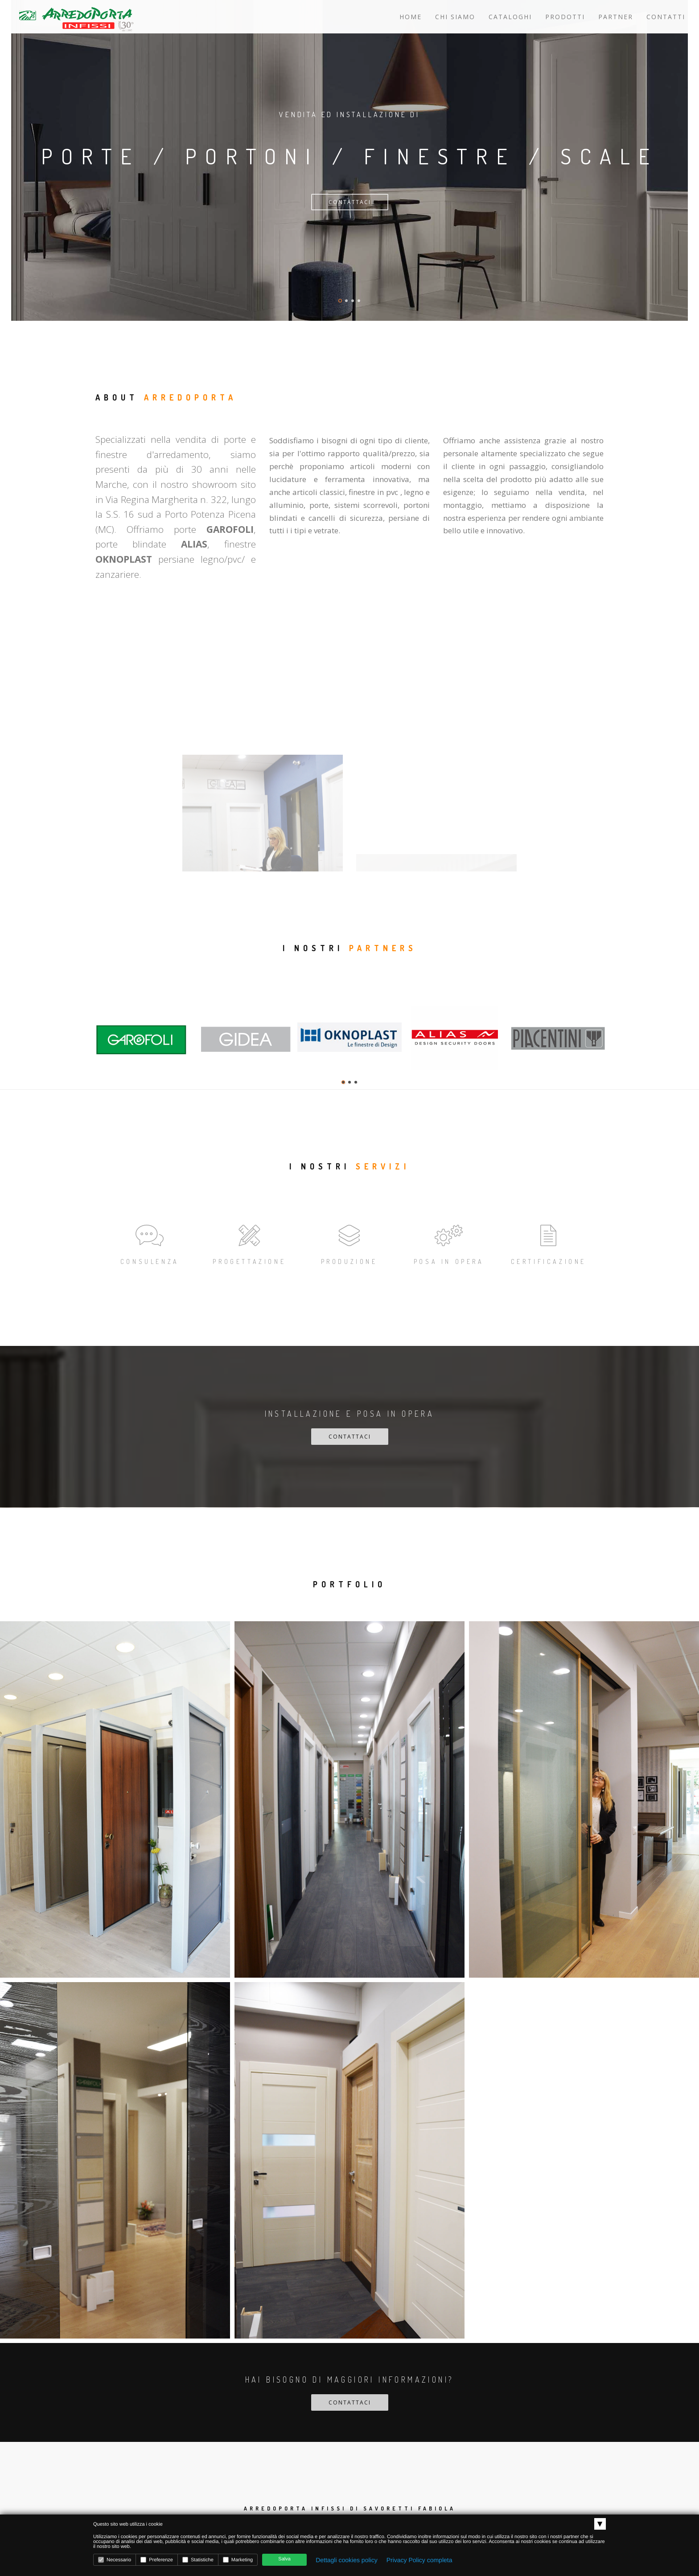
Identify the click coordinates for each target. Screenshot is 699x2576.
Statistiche (198, 2560)
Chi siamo (455, 16)
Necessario (114, 2560)
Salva (284, 2559)
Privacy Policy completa (419, 2560)
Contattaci (350, 202)
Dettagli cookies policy (347, 2560)
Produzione (349, 1243)
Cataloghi (510, 16)
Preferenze (156, 2560)
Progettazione (249, 1243)
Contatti (665, 16)
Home (410, 16)
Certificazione (548, 1243)
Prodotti (565, 16)
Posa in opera (448, 1243)
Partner (615, 16)
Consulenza (149, 1243)
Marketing (238, 2560)
